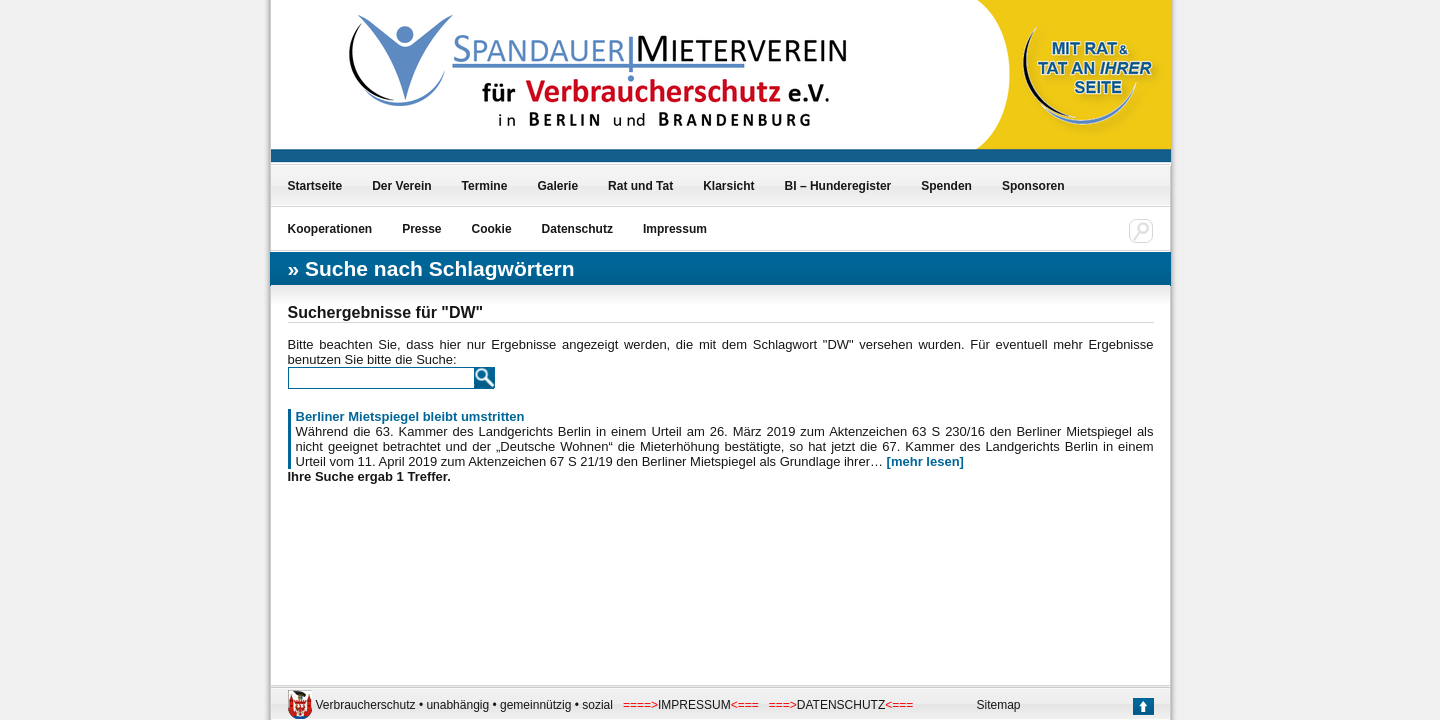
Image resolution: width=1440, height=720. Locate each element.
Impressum (675, 229)
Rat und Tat (640, 186)
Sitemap (999, 705)
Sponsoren (1033, 186)
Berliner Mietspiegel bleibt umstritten (410, 416)
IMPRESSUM (694, 705)
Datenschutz (577, 229)
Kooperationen (330, 229)
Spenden (946, 186)
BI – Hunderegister (838, 186)
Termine (485, 186)
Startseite (315, 186)
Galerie (557, 186)
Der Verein (401, 186)
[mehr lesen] (925, 461)
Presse (421, 229)
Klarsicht (728, 186)
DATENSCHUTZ (841, 705)
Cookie (492, 229)
